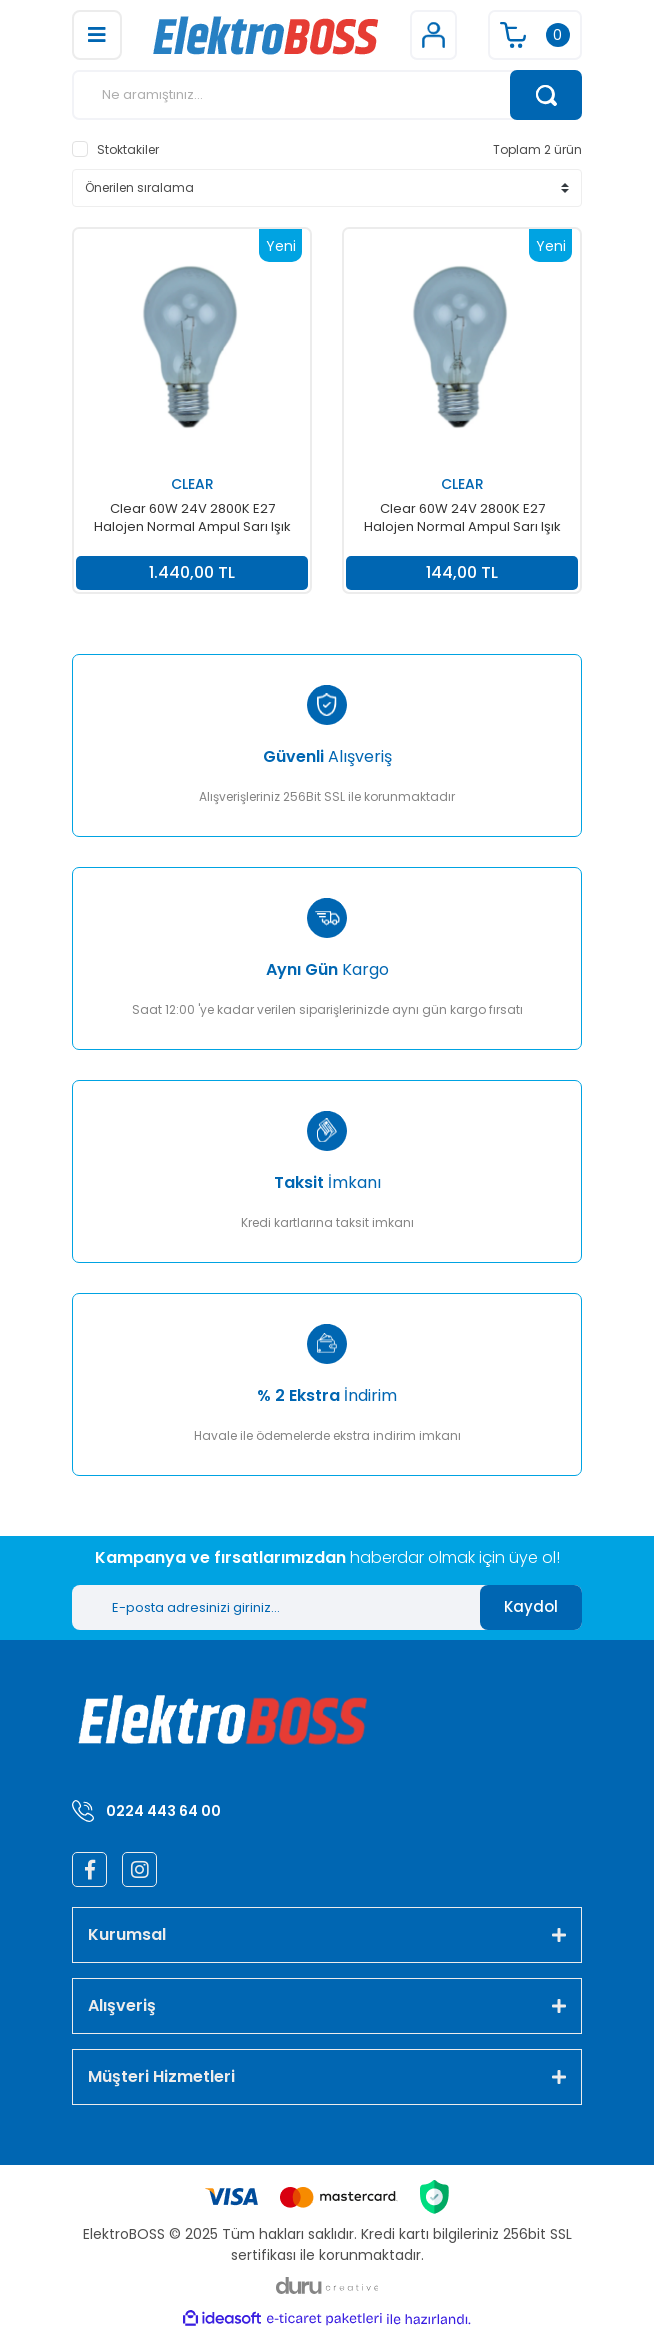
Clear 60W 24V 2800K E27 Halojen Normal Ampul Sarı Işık (462, 518)
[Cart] (535, 35)
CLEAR (192, 484)
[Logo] (266, 35)
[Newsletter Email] (276, 1607)
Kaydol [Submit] (531, 1606)
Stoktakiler (128, 149)
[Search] (327, 95)
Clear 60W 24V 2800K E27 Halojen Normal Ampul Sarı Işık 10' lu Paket (192, 518)
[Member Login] (433, 35)
